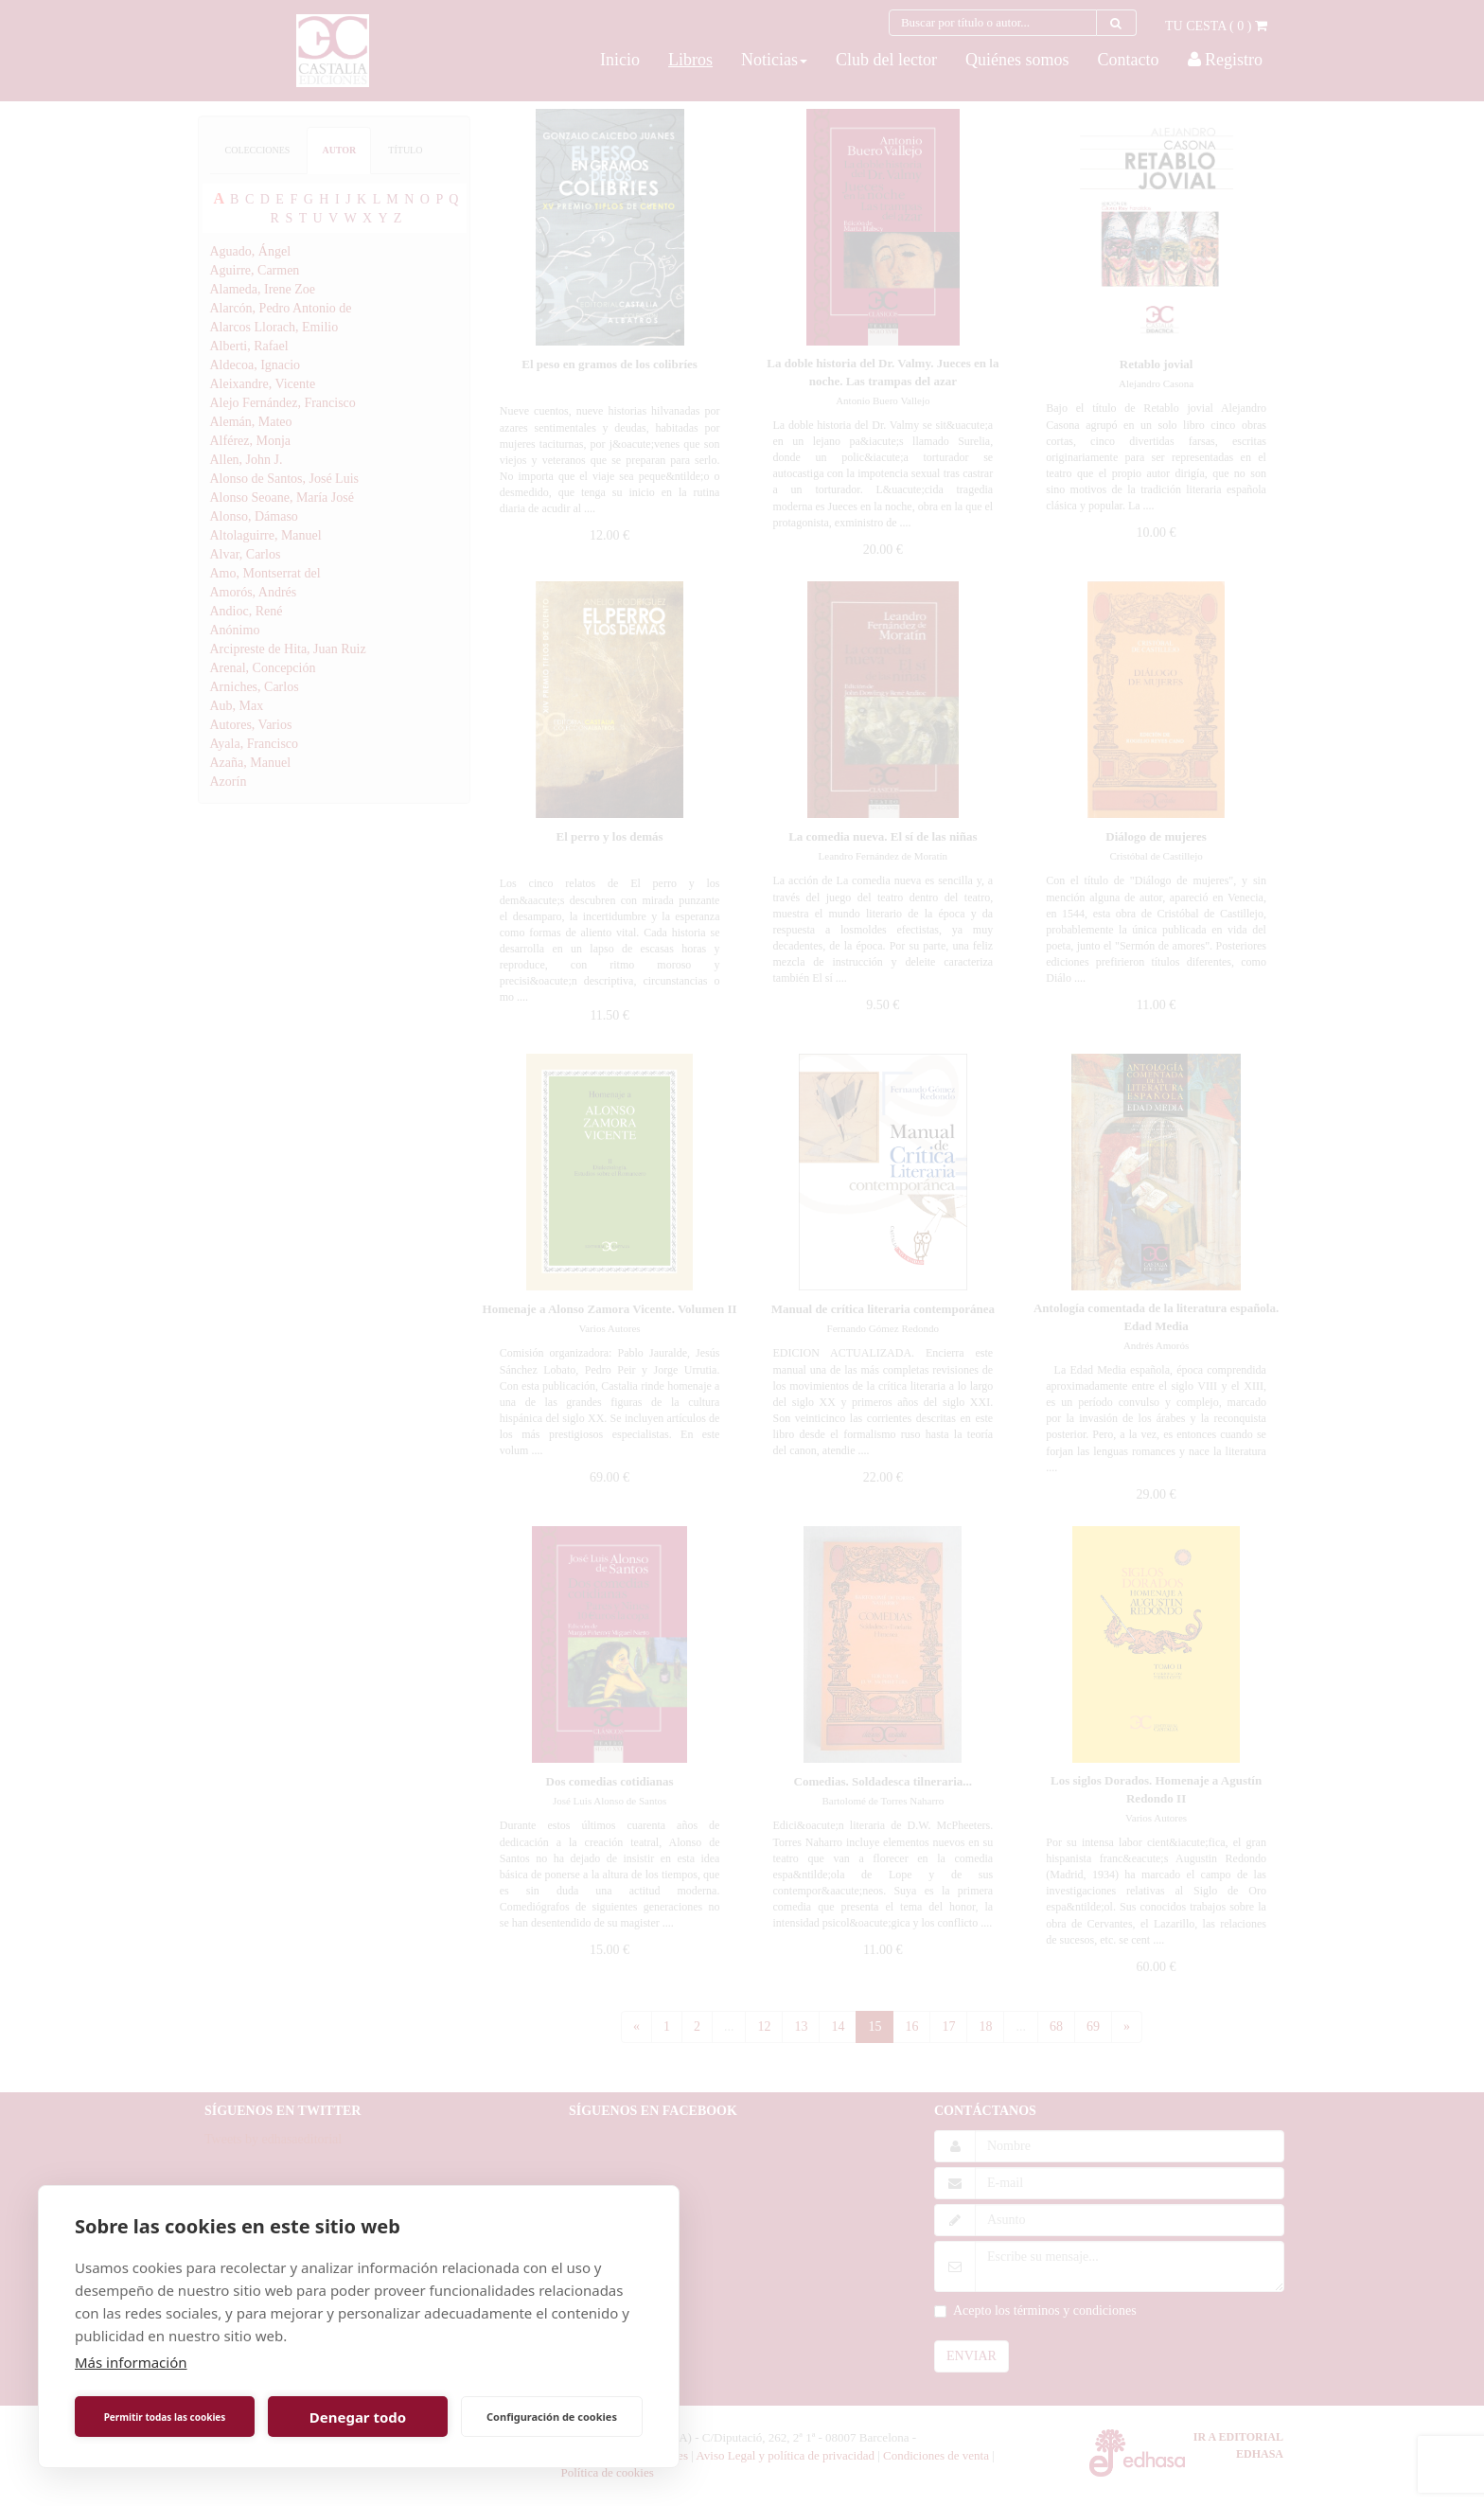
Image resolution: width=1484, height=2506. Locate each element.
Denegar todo (357, 2417)
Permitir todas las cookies (165, 2417)
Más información (131, 2362)
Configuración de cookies (551, 2416)
